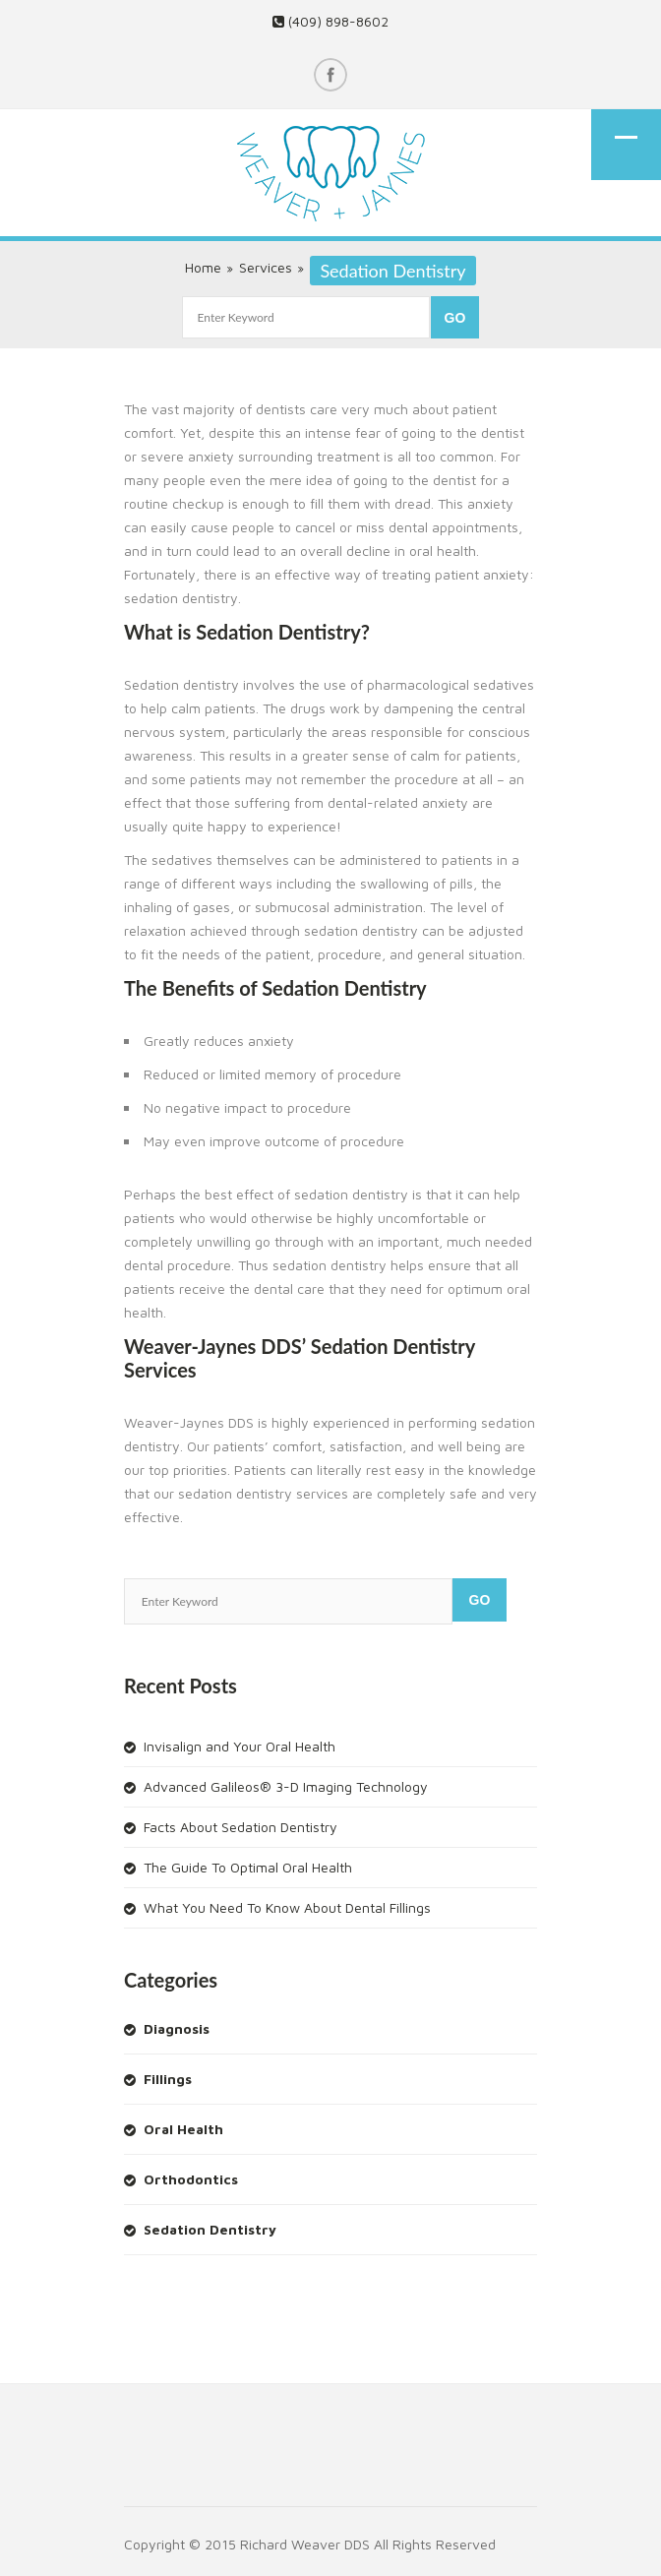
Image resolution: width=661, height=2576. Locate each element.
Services (265, 267)
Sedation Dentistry (210, 2229)
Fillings (168, 2078)
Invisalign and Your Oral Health (239, 1746)
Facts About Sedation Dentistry (240, 1826)
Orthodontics (191, 2179)
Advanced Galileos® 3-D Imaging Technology (286, 1786)
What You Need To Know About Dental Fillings (287, 1907)
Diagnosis (177, 2028)
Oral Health (183, 2128)
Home (203, 267)
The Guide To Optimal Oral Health (248, 1867)
